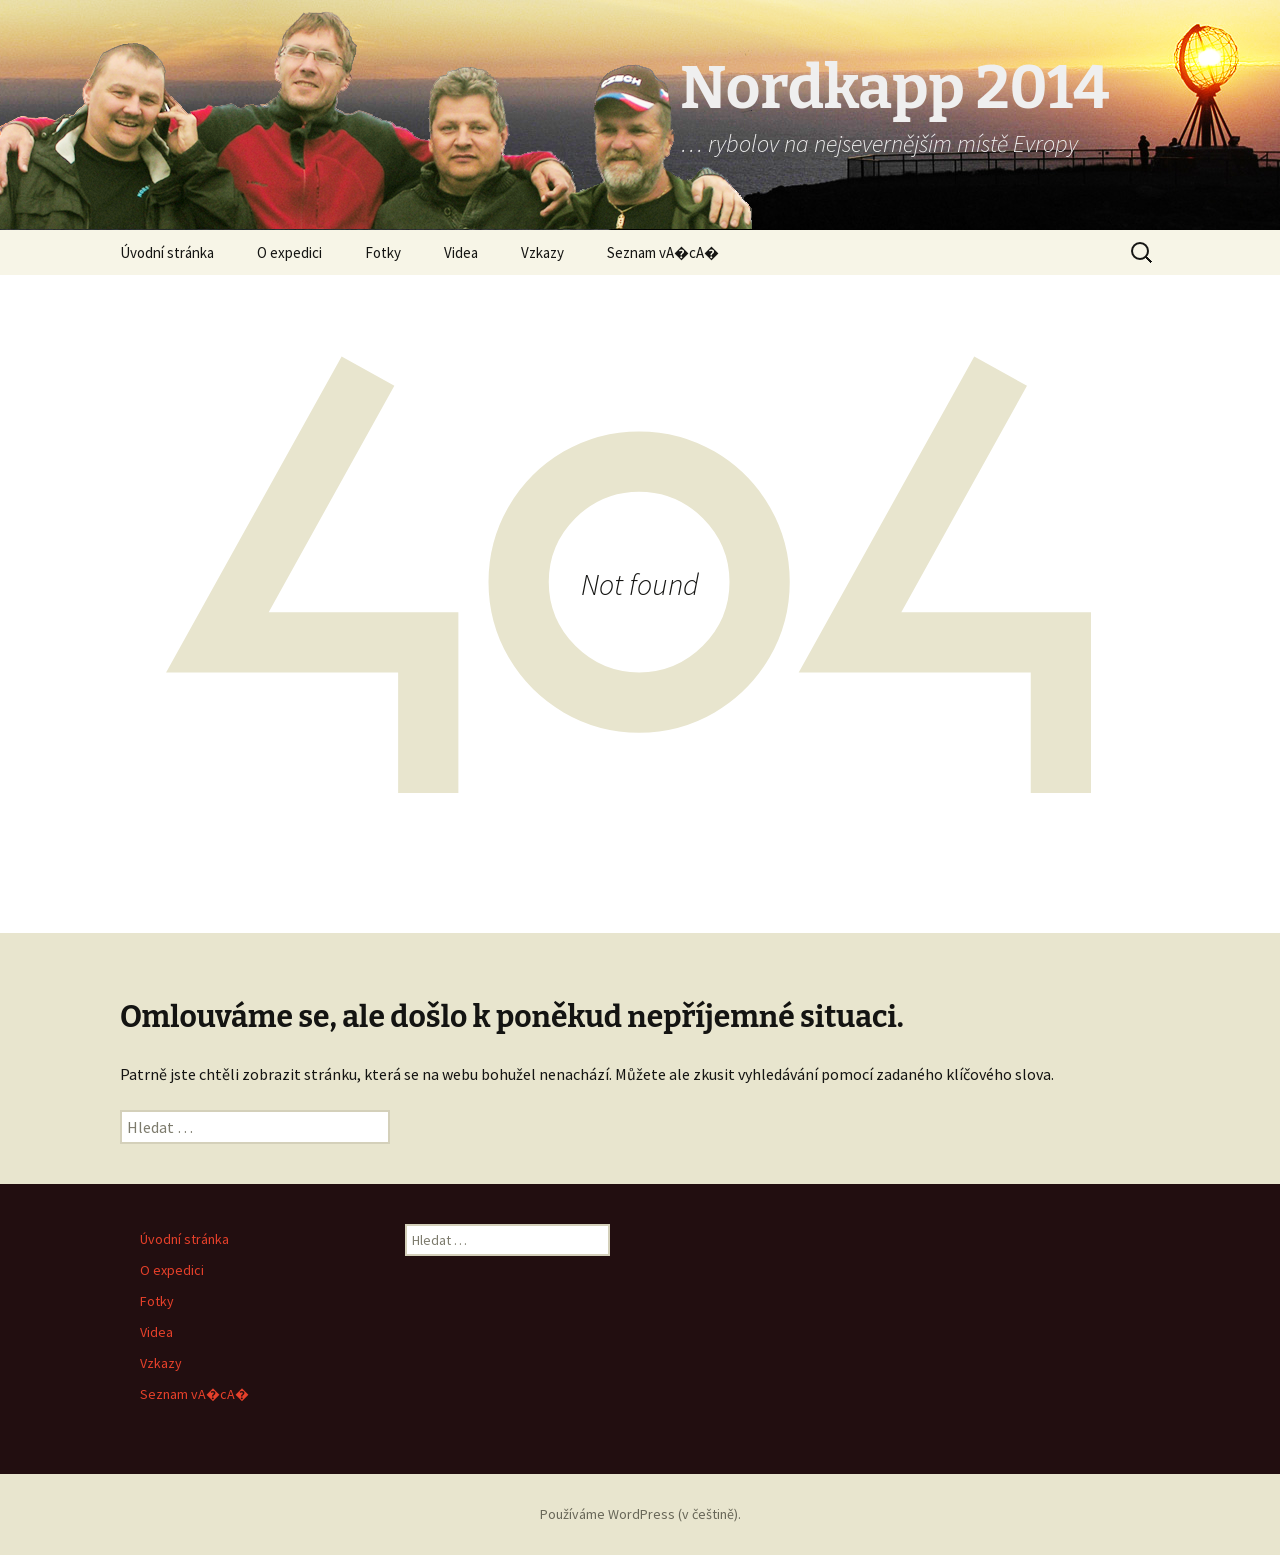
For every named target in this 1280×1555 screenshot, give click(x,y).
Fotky (383, 252)
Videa (461, 252)
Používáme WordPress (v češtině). (640, 1514)
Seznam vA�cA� (663, 252)
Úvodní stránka (167, 252)
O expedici (289, 252)
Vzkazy (542, 252)
